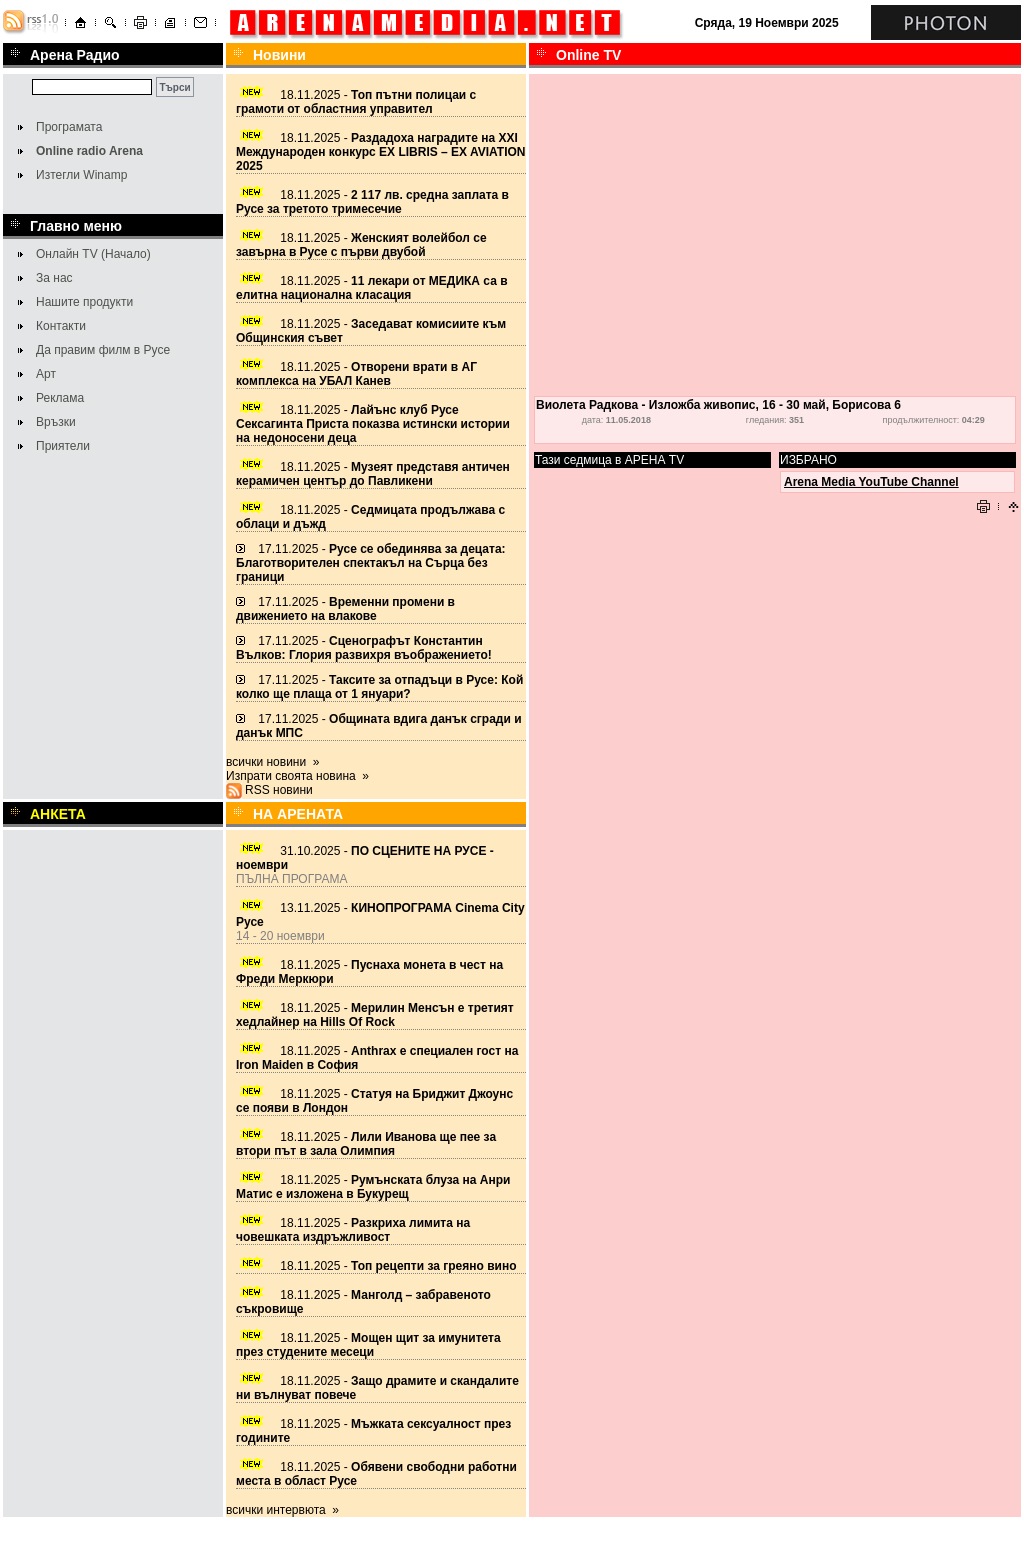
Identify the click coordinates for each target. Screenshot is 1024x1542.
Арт (46, 374)
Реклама (60, 398)
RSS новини (279, 790)
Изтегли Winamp (81, 175)
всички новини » (273, 762)
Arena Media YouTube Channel (871, 482)
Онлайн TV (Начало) (93, 254)
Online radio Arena (89, 151)
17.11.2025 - (371, 563)
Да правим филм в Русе (103, 350)
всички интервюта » (282, 1510)
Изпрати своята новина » (297, 776)
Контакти (61, 326)
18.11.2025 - (356, 102)
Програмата (69, 127)
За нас (54, 278)
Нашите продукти (84, 302)
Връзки (56, 422)
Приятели (63, 446)
